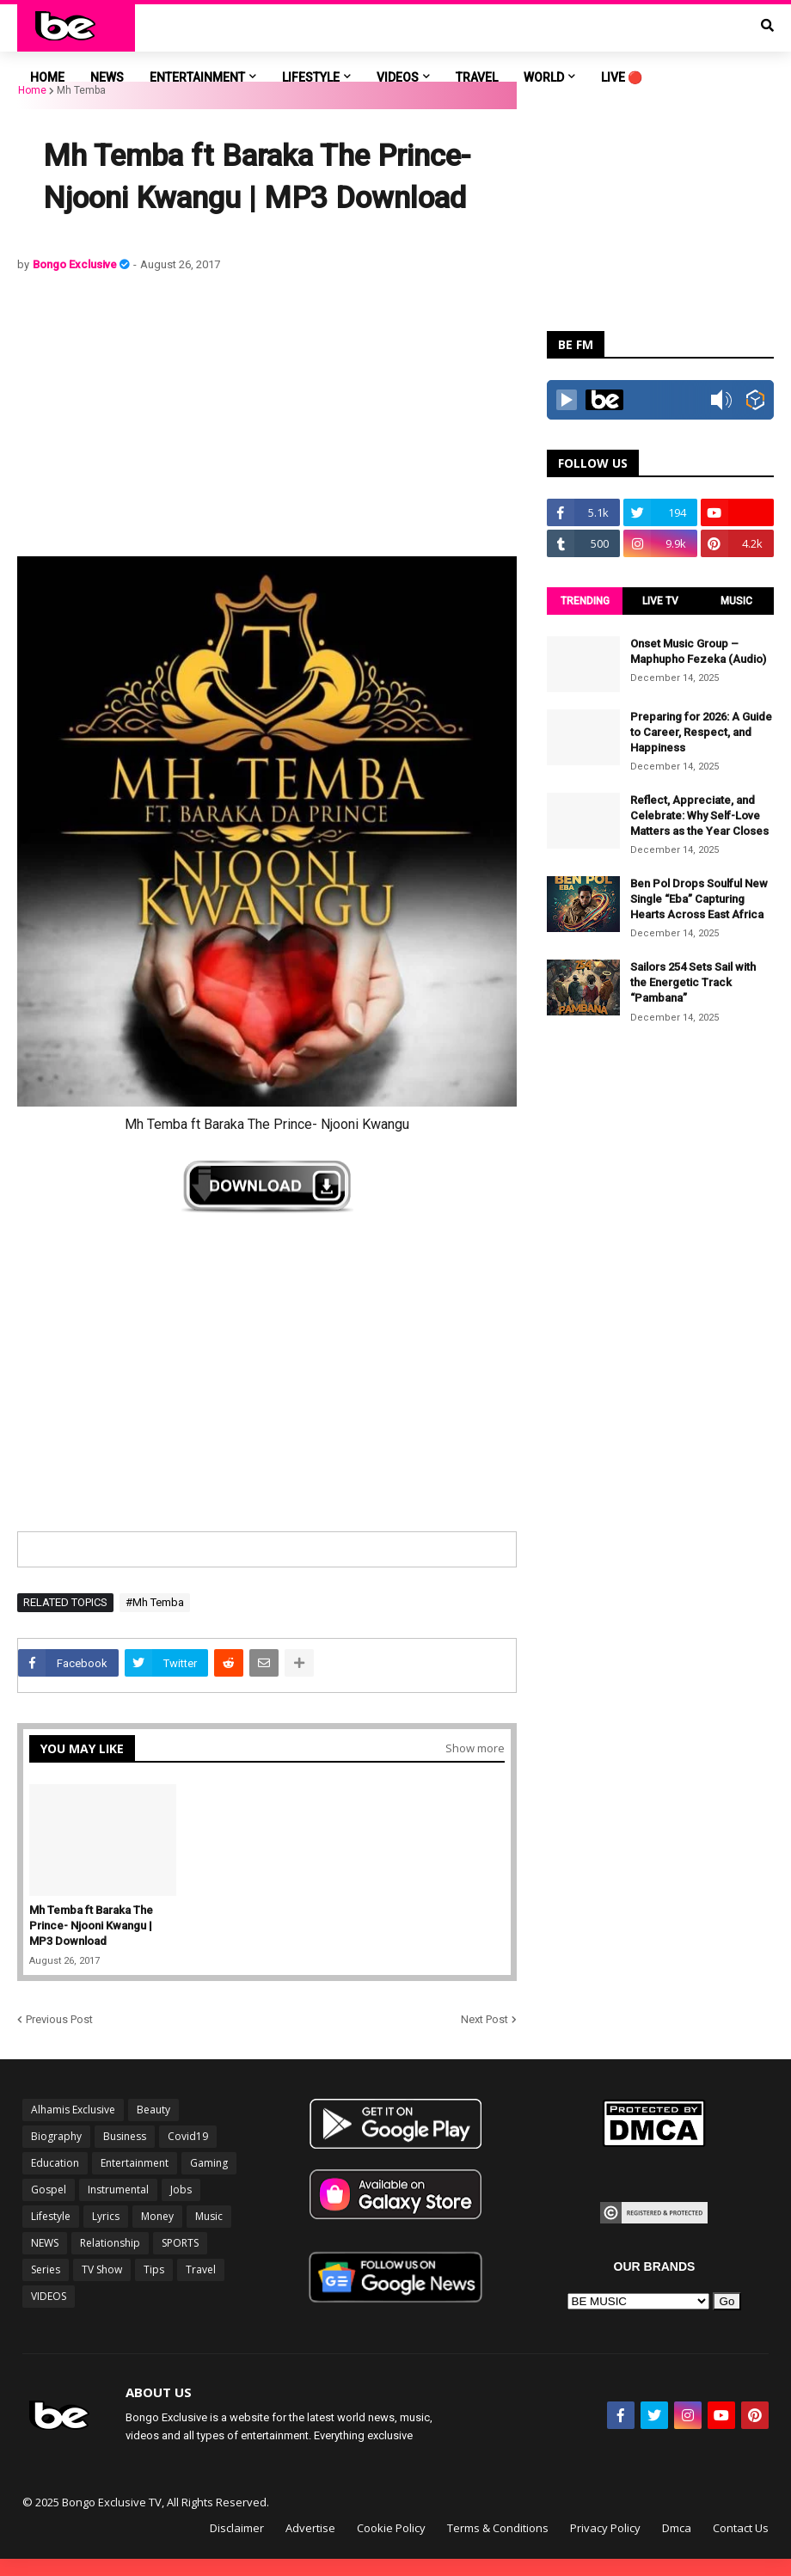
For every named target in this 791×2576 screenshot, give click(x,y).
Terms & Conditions (498, 2528)
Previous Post (59, 2019)
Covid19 (188, 2136)
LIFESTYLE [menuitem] (311, 77)
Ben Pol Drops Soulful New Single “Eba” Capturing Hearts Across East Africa (699, 899)
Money (157, 2216)
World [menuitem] (544, 77)
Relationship (110, 2243)
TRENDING (585, 601)
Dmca (676, 2528)
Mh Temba (81, 90)
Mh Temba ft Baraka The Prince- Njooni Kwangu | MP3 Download (91, 1925)
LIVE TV (660, 601)
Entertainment (135, 2163)
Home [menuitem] (47, 77)
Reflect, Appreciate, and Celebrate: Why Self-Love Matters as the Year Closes (699, 815)
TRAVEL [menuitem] (477, 77)
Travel (201, 2269)
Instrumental (118, 2189)
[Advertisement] (267, 414)
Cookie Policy (391, 2528)
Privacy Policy (605, 2528)
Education (55, 2163)
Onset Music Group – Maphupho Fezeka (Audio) (698, 651)
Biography (56, 2136)
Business (124, 2136)
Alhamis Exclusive (73, 2109)
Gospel (48, 2189)
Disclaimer (237, 2528)
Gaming (209, 2163)
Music (209, 2216)
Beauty (153, 2109)
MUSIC (736, 601)
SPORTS (180, 2243)
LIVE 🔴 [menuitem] (621, 77)
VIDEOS (48, 2296)
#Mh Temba (155, 1602)
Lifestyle (51, 2216)
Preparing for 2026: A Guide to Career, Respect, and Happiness (701, 732)
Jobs (181, 2189)
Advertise (310, 2528)
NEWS (44, 2243)
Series (45, 2269)
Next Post (484, 2019)
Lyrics (106, 2216)
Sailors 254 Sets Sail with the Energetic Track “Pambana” (693, 982)
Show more (475, 1748)
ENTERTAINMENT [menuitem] (197, 77)
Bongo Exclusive (76, 264)
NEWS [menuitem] (107, 77)
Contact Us (741, 2528)
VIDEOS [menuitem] (398, 77)
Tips (154, 2269)
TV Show (102, 2269)
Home (32, 90)
